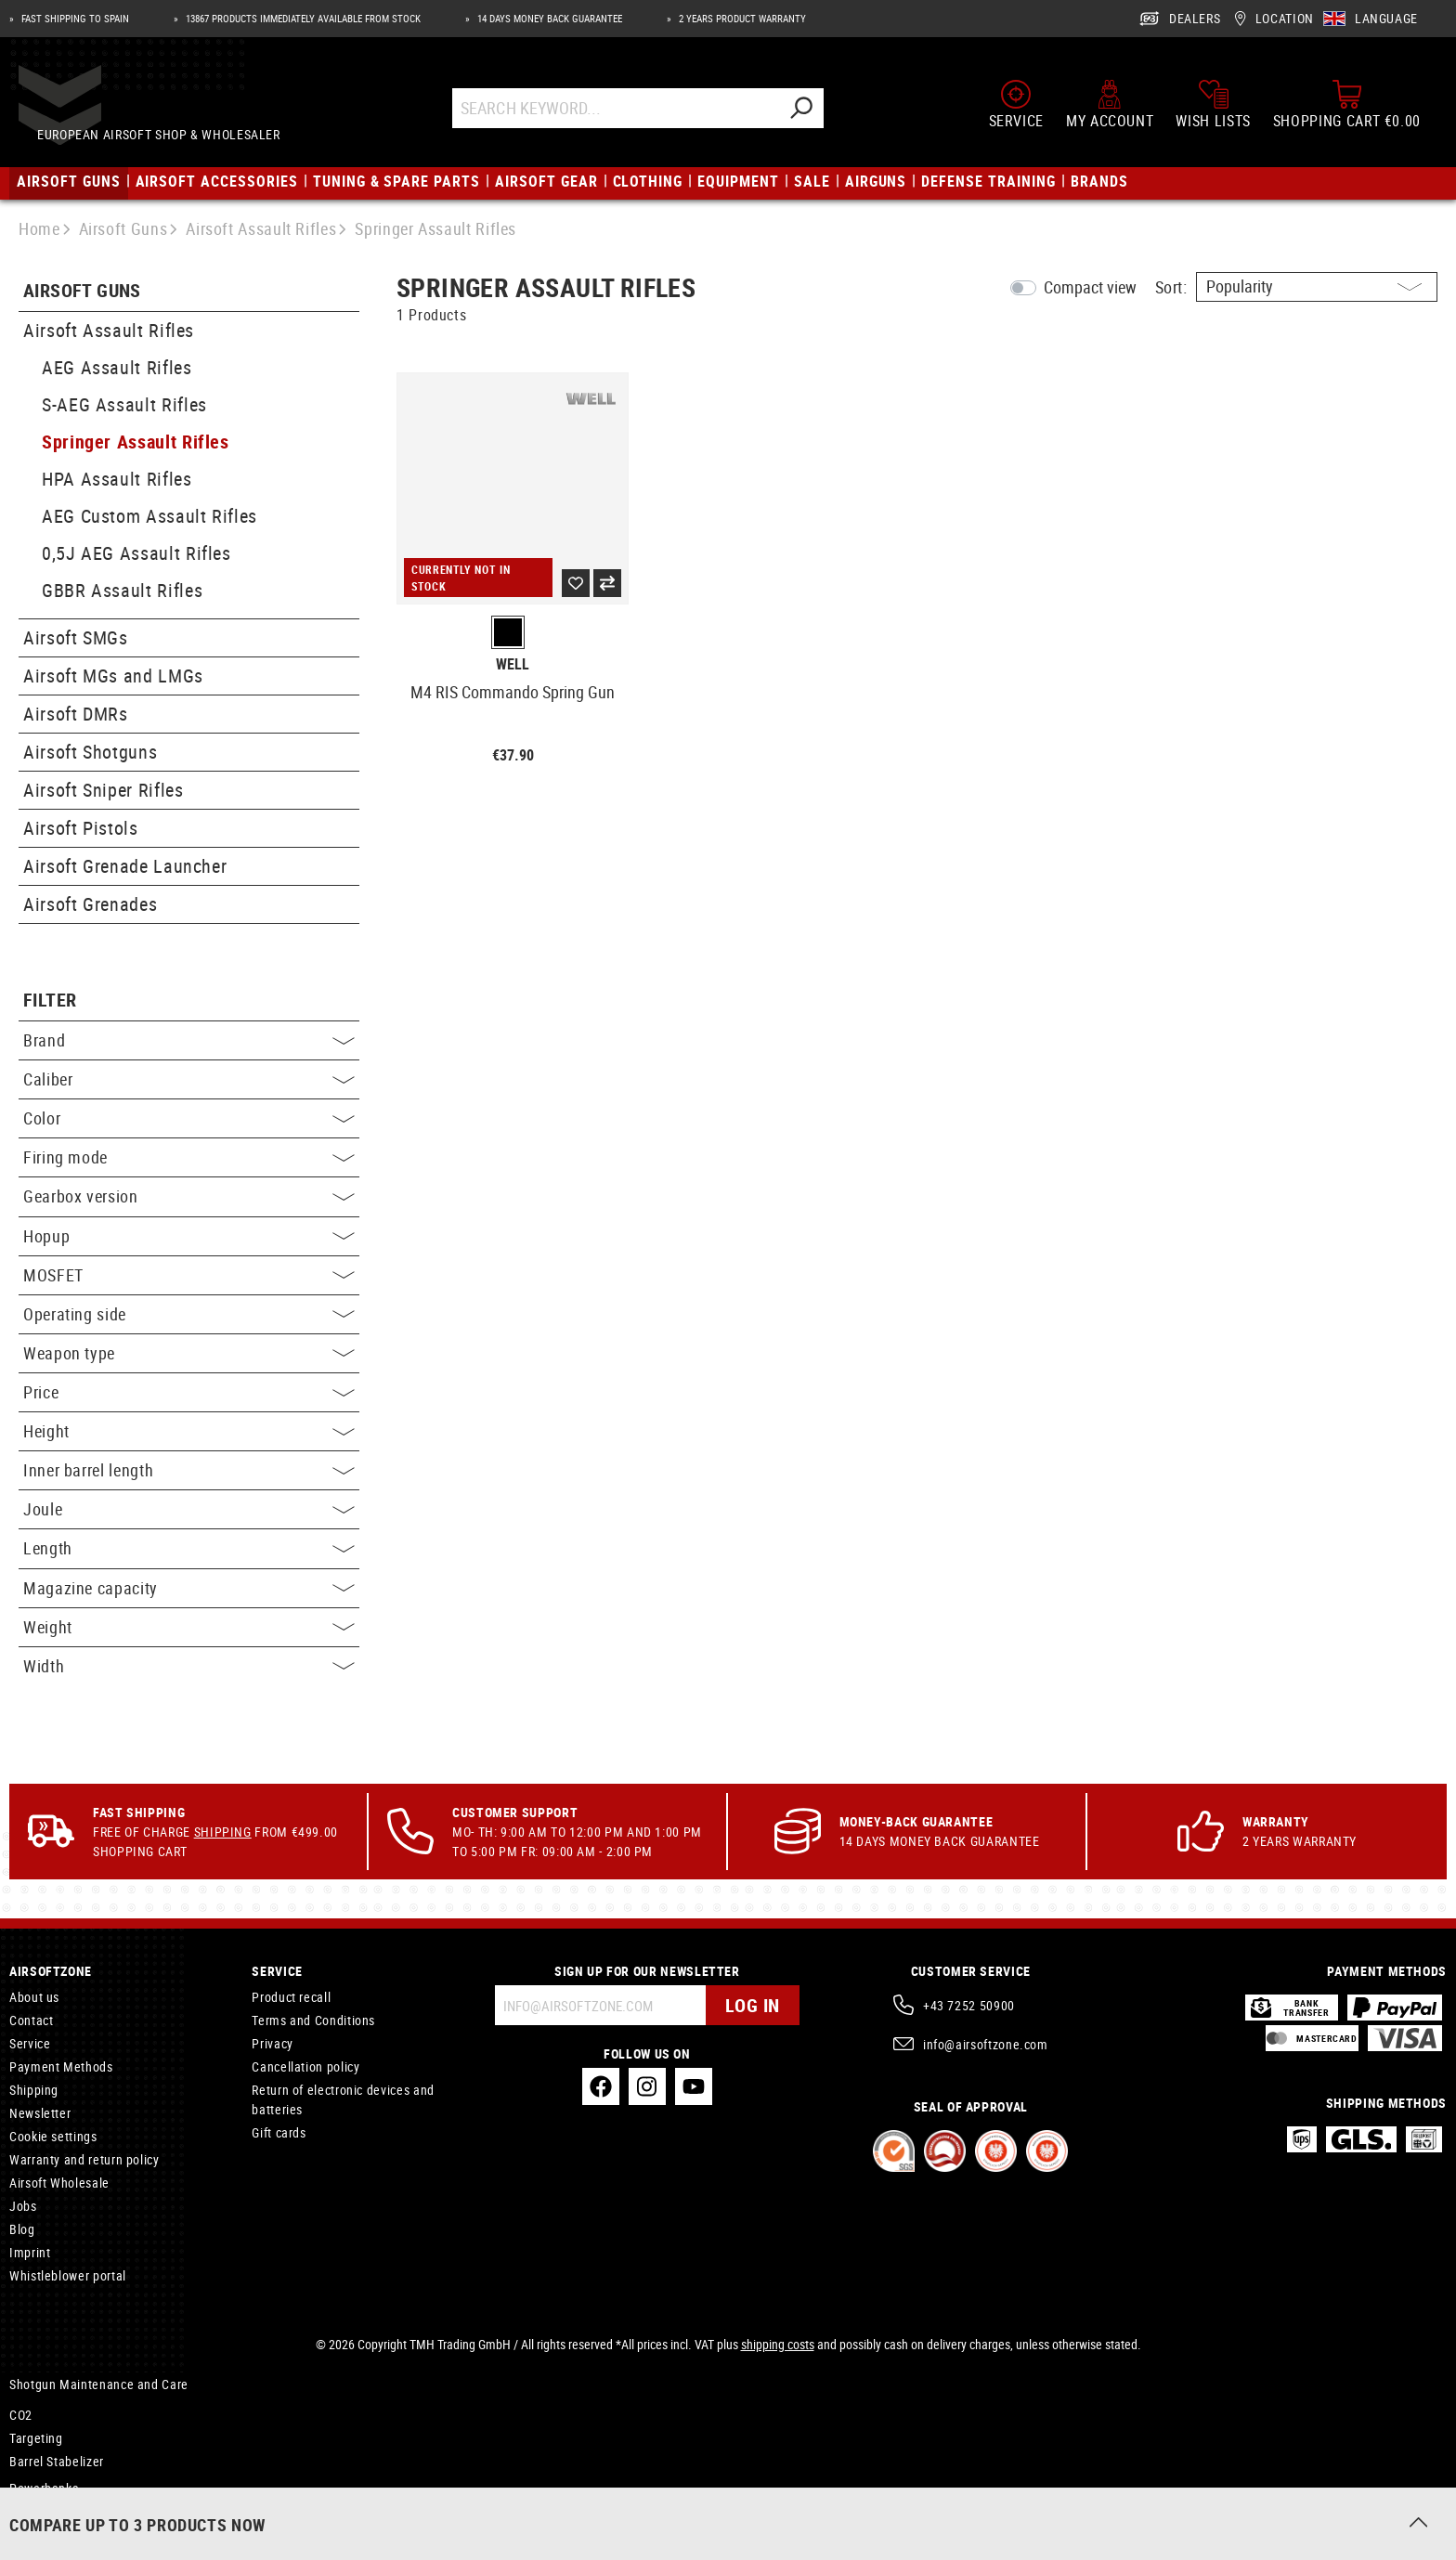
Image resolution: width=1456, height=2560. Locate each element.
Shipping (223, 1831)
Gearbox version (189, 1196)
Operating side (189, 1314)
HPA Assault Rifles (117, 478)
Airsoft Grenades (90, 903)
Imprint (29, 2252)
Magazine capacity (189, 1588)
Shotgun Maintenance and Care (98, 2384)
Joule (189, 1509)
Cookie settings (53, 2136)
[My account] (1109, 109)
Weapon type (189, 1353)
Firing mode (189, 1157)
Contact (31, 2020)
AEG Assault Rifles (117, 367)
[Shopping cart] (1347, 109)
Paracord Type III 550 (70, 2511)
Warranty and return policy (84, 2159)
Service (29, 2043)
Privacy (272, 2043)
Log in (752, 2005)
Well (512, 664)
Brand (189, 1040)
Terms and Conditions (313, 2020)
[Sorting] (1316, 287)
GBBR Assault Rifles (122, 590)
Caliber (189, 1079)
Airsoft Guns (82, 291)
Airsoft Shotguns (90, 751)
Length (189, 1548)
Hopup (189, 1236)
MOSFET (189, 1275)
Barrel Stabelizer (56, 2461)
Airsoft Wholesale (59, 2182)
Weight (189, 1627)
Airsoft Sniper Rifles (103, 789)
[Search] (818, 114)
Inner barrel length (189, 1470)
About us (34, 1997)
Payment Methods (61, 2066)
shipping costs (777, 2344)
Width (189, 1666)
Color (189, 1118)
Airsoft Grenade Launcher (125, 865)
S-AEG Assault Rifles (124, 404)
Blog (22, 2229)
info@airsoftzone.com (985, 2044)
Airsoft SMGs (75, 637)
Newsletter (40, 2113)
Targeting (36, 2438)
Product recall (291, 1997)
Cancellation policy (305, 2066)
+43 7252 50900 (969, 2005)
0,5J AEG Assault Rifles (136, 552)
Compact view (1090, 287)
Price (189, 1392)
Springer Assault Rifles (135, 441)
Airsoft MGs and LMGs (113, 675)
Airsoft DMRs (75, 713)
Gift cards (279, 2132)
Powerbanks (43, 2488)
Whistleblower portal (67, 2275)
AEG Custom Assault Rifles (149, 515)
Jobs (23, 2206)
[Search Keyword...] (633, 114)
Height (189, 1431)
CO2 (20, 2415)
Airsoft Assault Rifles (108, 330)
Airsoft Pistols (80, 827)
